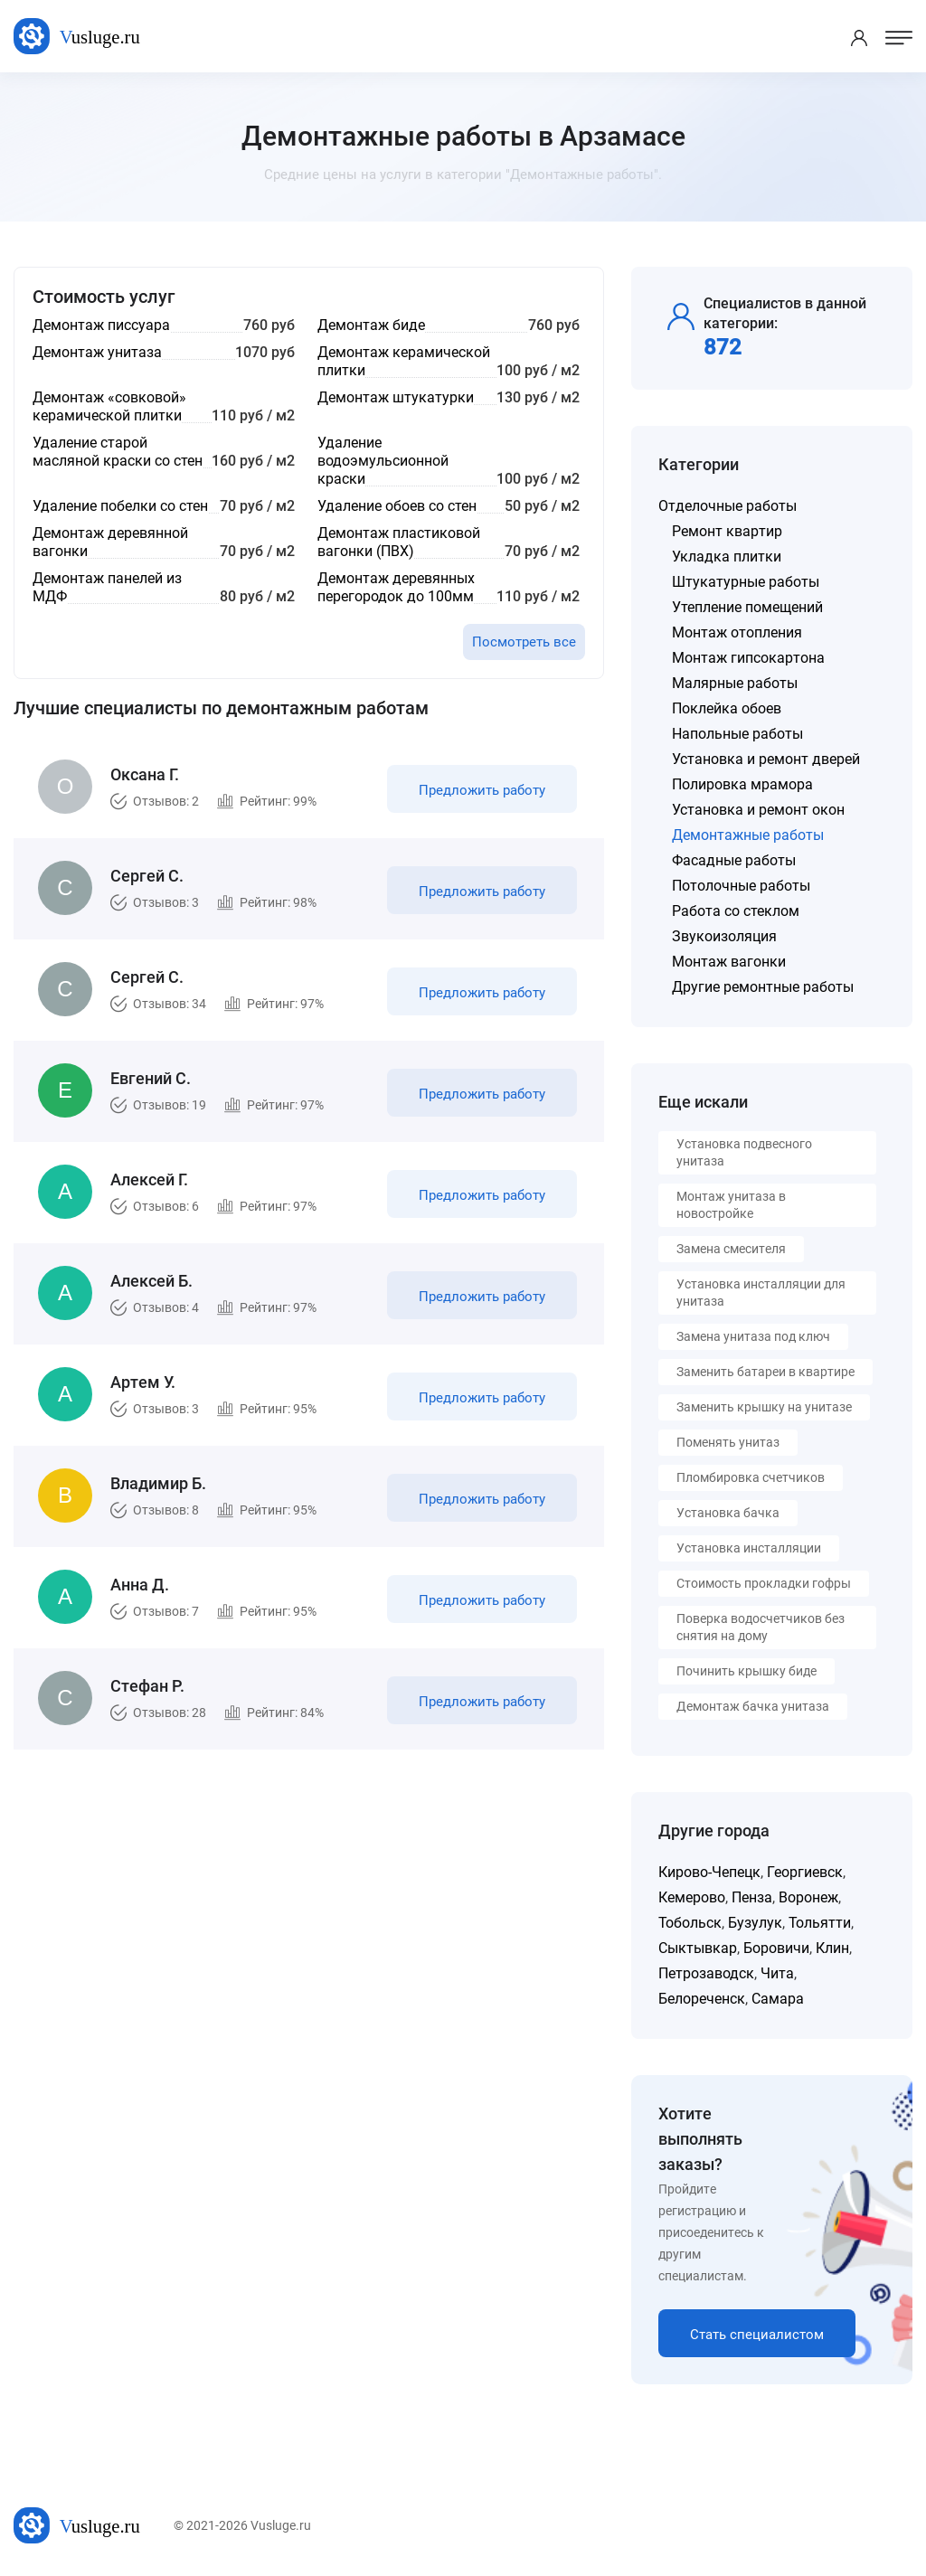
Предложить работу (482, 790)
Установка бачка (728, 1512)
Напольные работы (737, 733)
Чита (777, 1973)
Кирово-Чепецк (709, 1872)
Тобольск (690, 1922)
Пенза (752, 1897)
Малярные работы (735, 683)
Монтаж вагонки (729, 961)
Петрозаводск (706, 1973)
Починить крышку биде (746, 1671)
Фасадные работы (734, 860)
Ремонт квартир (727, 531)
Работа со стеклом (735, 911)
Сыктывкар (697, 1948)
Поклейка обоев (726, 708)
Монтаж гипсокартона (748, 657)
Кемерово (691, 1897)
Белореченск (701, 1998)
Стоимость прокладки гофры (763, 1583)
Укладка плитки (726, 556)
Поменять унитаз (728, 1442)
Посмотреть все (524, 642)
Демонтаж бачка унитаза (752, 1706)
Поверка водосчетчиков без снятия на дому (760, 1627)
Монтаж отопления (737, 632)
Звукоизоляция (724, 936)
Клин (832, 1948)
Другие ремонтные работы (763, 986)
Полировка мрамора (742, 784)
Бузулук (755, 1922)
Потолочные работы (741, 885)
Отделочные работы (727, 505)
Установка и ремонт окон (758, 809)
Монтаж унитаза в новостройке (731, 1205)
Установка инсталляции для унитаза (761, 1292)
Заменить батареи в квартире (765, 1371)
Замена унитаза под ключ (753, 1336)
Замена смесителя (731, 1248)
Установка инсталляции (748, 1548)
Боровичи (776, 1948)
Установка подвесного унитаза (744, 1152)
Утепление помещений (747, 607)
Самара (777, 1998)
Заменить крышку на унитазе (764, 1407)
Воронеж (808, 1897)
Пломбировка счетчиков (750, 1477)
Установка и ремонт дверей (766, 759)
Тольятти (820, 1922)
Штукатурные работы (745, 581)
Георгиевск (805, 1872)
